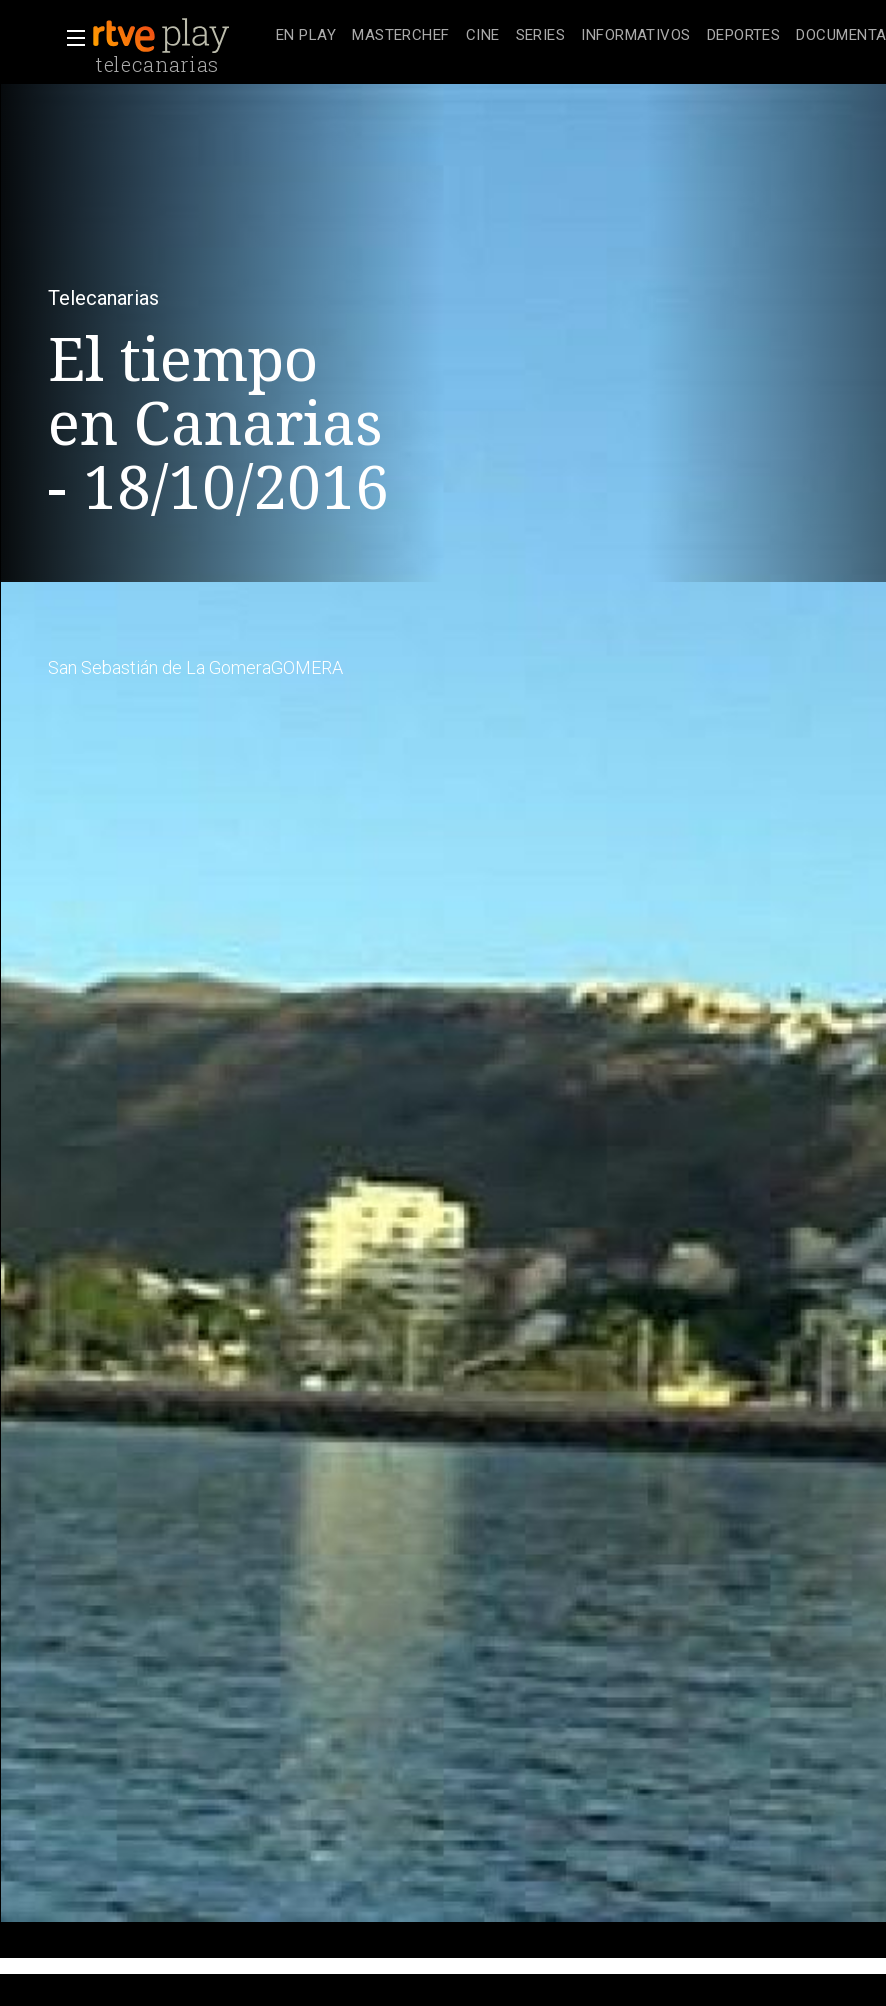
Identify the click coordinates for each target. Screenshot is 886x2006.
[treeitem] (306, 36)
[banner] (180, 36)
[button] (70, 38)
